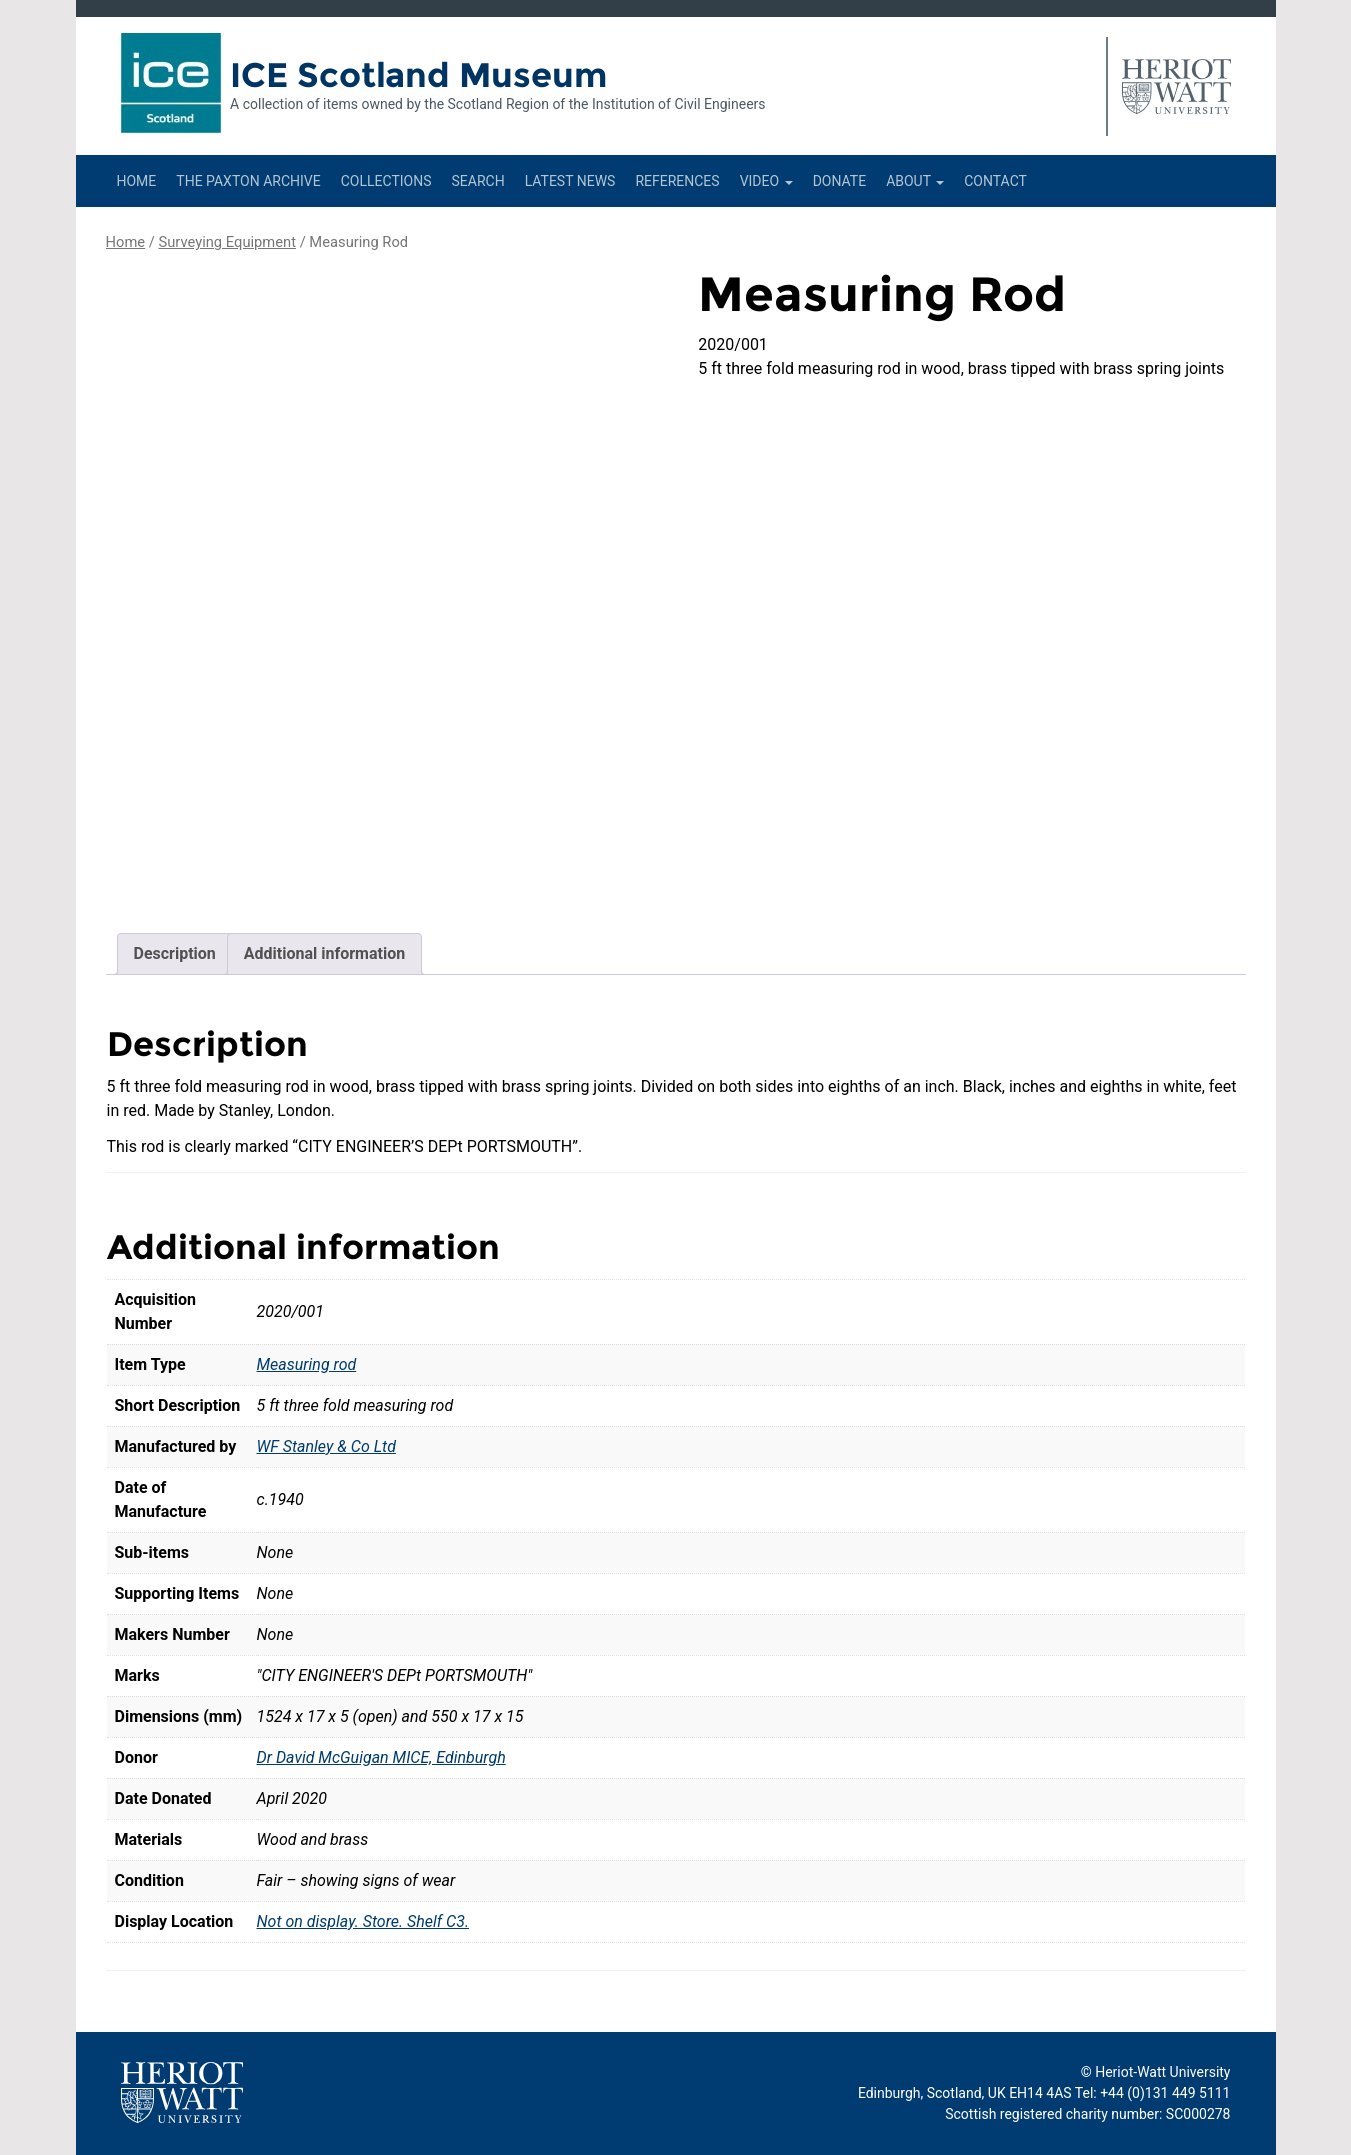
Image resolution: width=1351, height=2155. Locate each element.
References (677, 181)
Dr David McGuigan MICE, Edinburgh (381, 1757)
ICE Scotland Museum (418, 75)
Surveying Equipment (227, 242)
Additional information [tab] (324, 953)
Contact (995, 181)
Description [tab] (175, 953)
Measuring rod (307, 1364)
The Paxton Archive (248, 181)
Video (766, 181)
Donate (840, 181)
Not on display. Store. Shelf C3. (363, 1921)
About (915, 181)
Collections (386, 181)
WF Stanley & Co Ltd (326, 1446)
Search (477, 181)
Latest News (570, 181)
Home (137, 181)
